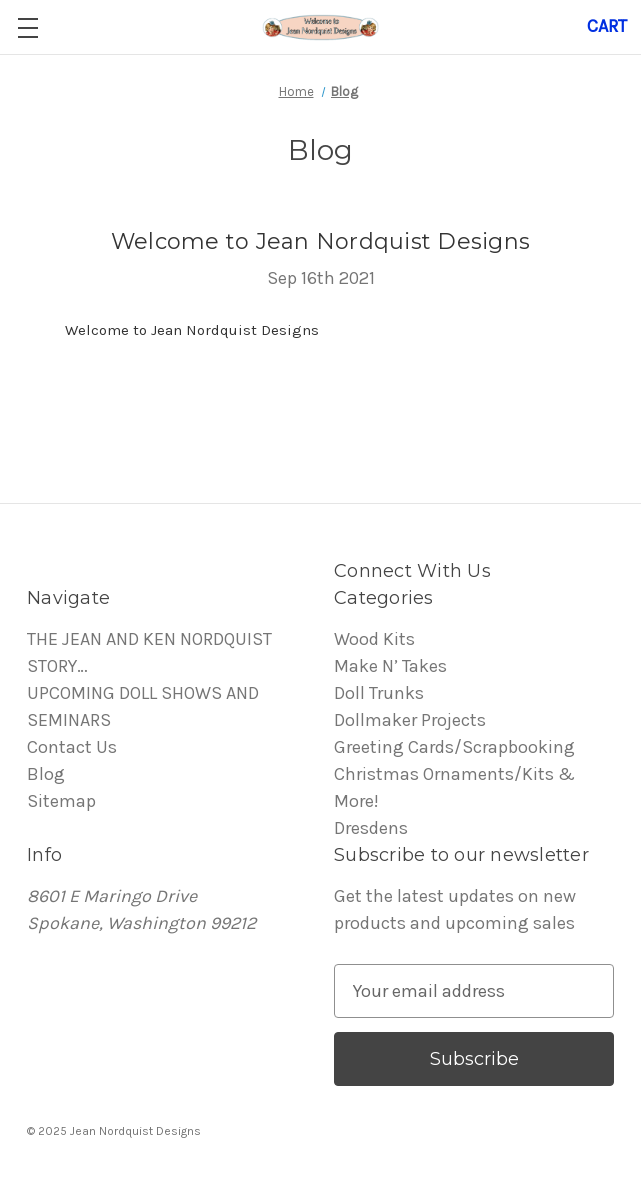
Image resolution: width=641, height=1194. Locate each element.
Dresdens (371, 828)
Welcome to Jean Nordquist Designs (320, 241)
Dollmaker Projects (410, 720)
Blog (46, 774)
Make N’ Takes (390, 666)
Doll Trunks (379, 693)
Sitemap (61, 801)
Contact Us (72, 747)
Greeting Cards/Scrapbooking (454, 747)
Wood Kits (374, 639)
